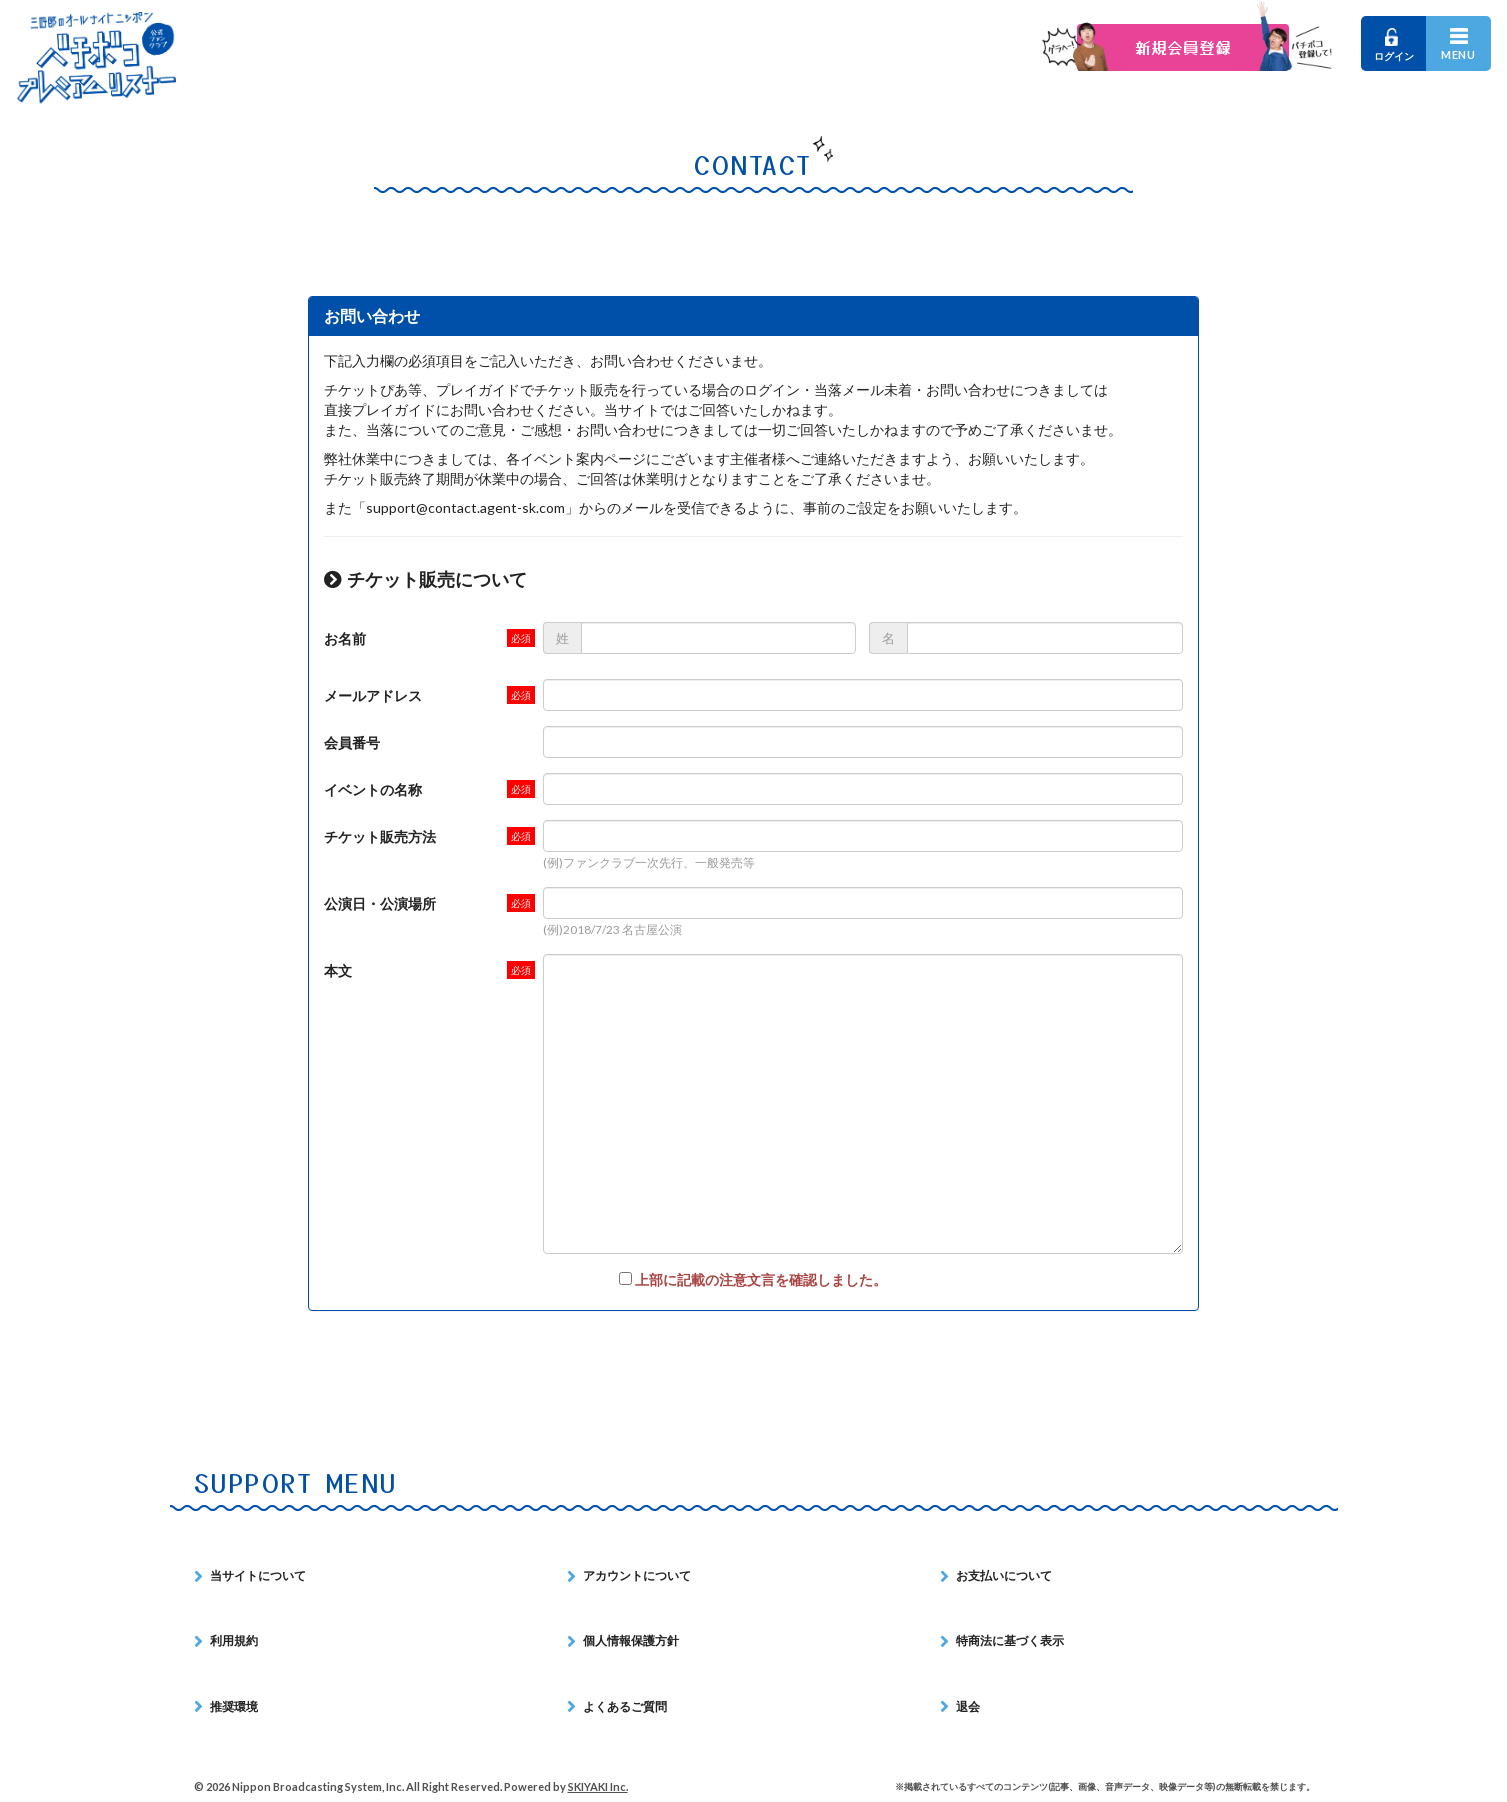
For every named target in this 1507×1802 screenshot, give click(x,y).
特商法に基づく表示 (1010, 1640)
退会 (968, 1706)
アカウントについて (637, 1575)
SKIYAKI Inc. (598, 1786)
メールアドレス (373, 695)
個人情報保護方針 (631, 1640)
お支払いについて (1004, 1575)
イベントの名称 (373, 789)
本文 (338, 970)
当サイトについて (258, 1575)
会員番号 (352, 742)
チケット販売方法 (380, 836)
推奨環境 (234, 1706)
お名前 (345, 638)
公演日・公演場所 (380, 903)
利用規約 (234, 1640)
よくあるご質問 (625, 1706)
